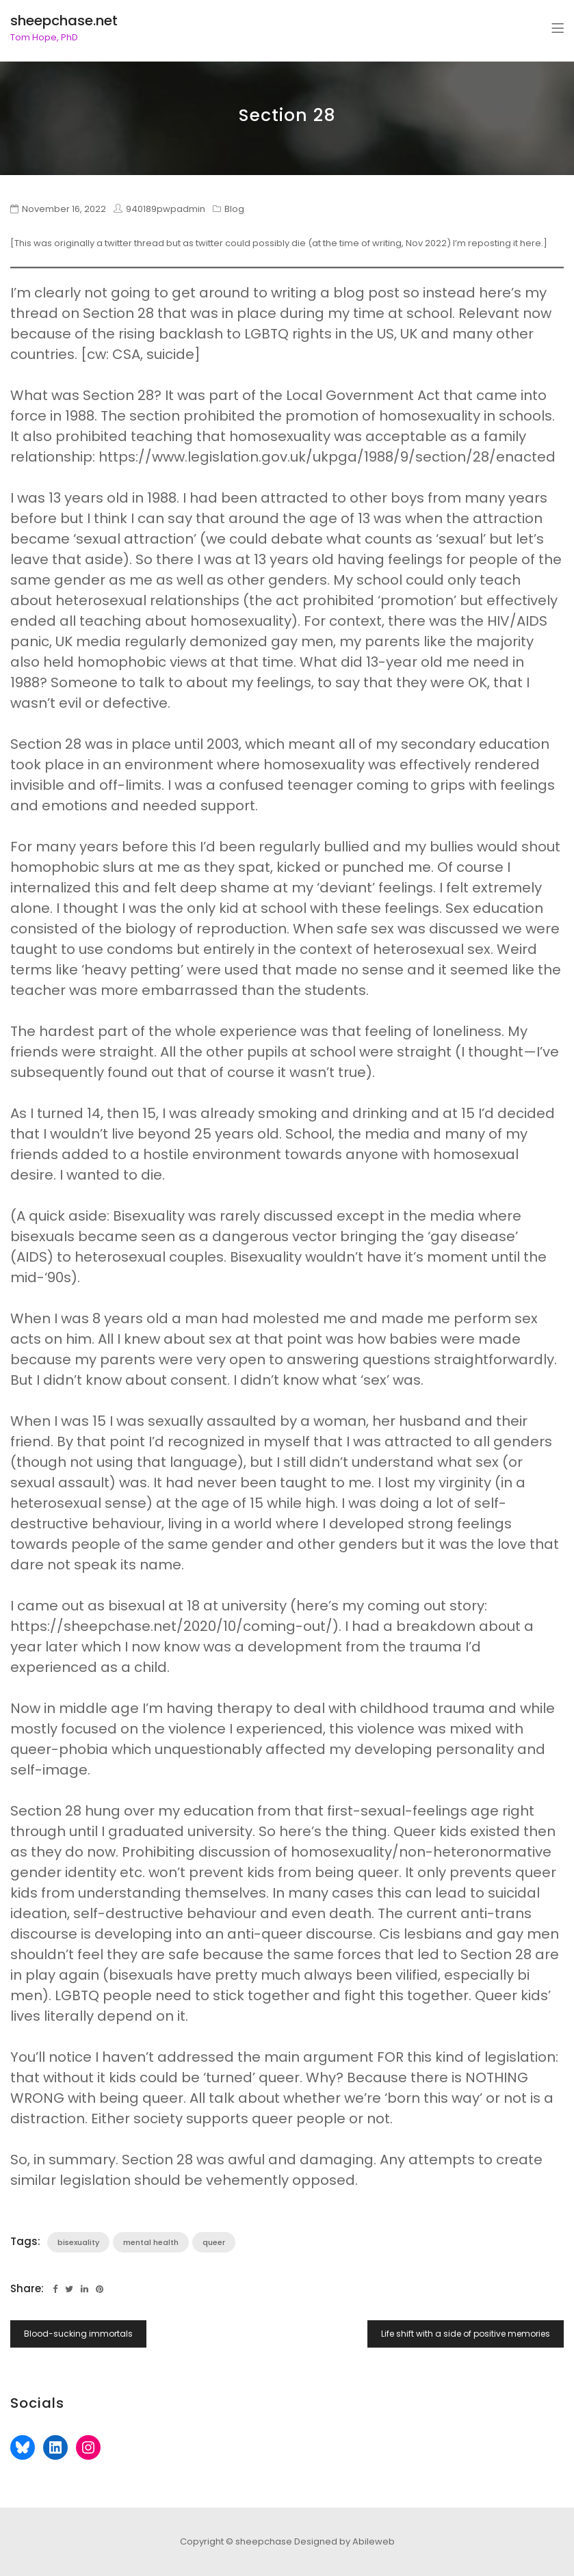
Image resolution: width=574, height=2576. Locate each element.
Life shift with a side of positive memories (465, 2333)
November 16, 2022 (64, 208)
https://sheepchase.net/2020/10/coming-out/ (171, 1626)
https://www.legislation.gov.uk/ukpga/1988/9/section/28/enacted (327, 456)
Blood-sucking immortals (78, 2333)
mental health (151, 2242)
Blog (234, 208)
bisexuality (78, 2242)
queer (214, 2242)
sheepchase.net (64, 20)
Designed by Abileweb (344, 2541)
